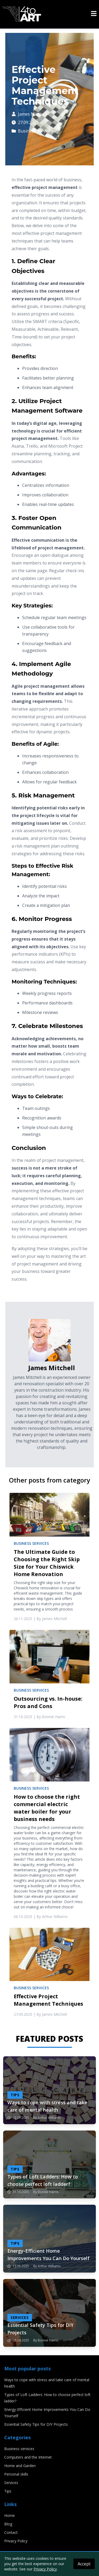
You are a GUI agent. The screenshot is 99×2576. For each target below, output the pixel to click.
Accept (84, 2564)
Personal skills (16, 2474)
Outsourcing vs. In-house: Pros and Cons (48, 1702)
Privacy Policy (15, 2540)
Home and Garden (20, 2465)
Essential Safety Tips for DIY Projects (36, 2424)
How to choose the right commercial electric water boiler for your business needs (47, 1808)
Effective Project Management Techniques (48, 2000)
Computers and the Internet (28, 2457)
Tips (7, 2491)
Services (11, 2482)
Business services (32, 131)
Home (9, 2515)
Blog (8, 2523)
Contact (11, 2532)
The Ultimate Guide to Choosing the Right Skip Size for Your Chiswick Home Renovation (47, 1563)
